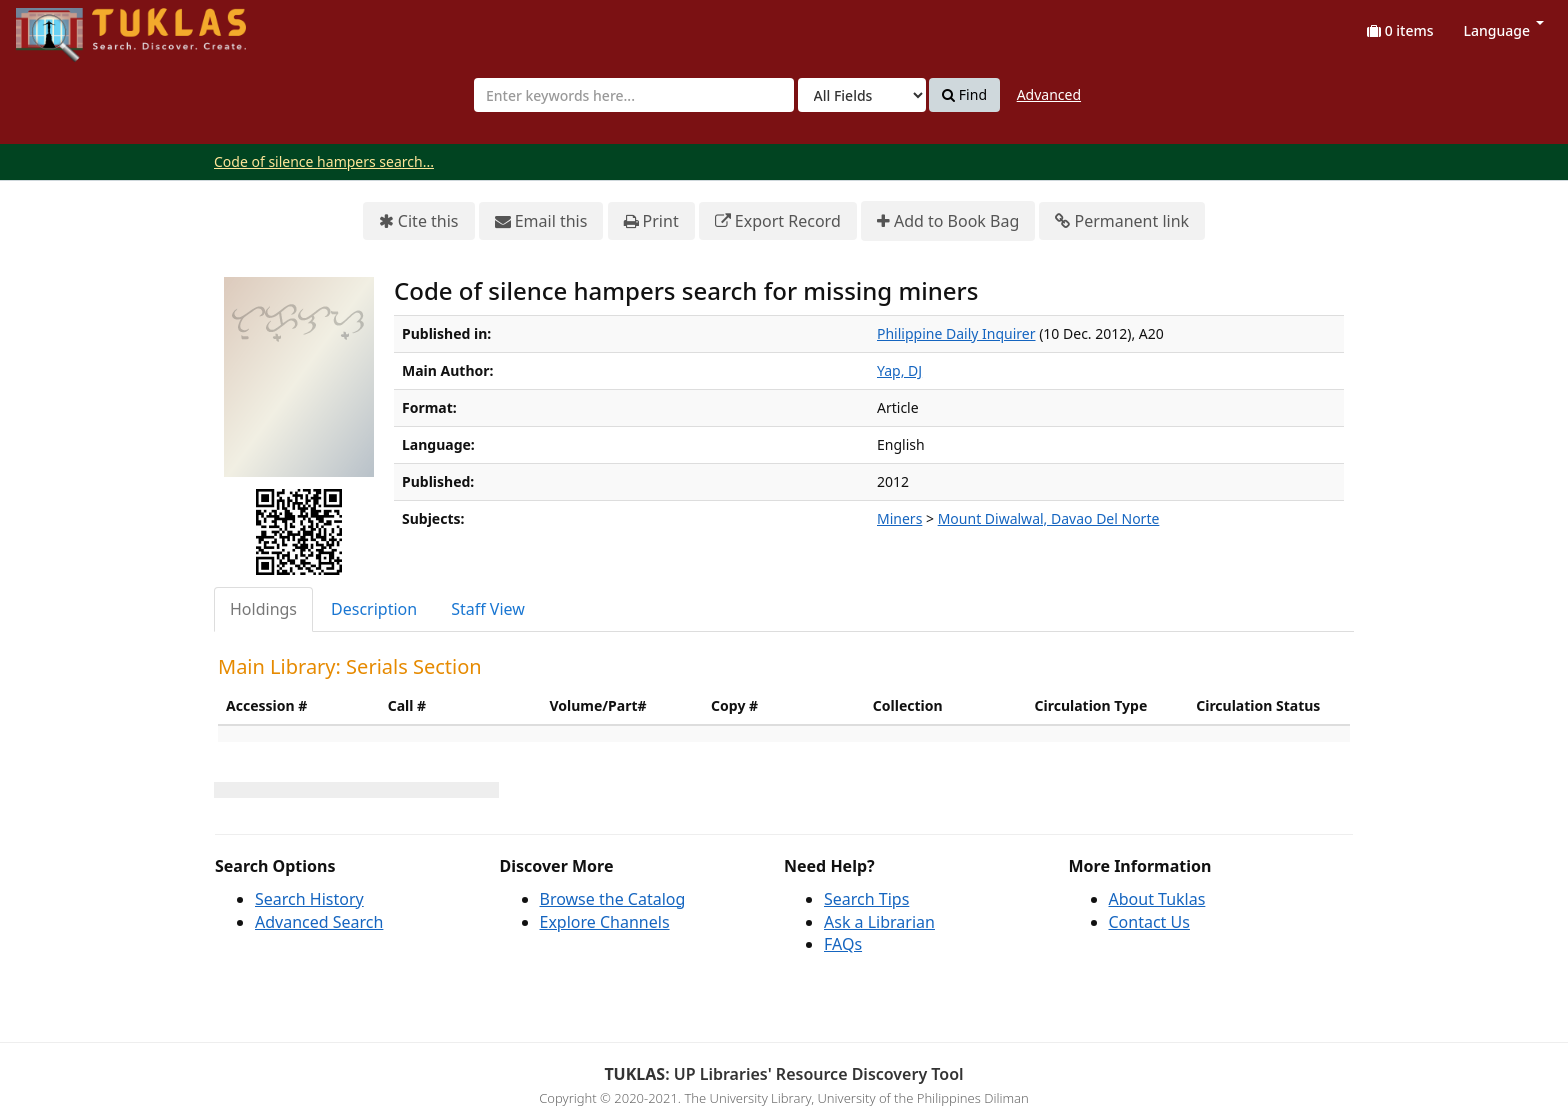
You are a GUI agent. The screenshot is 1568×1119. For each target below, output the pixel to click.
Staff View (488, 609)
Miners (899, 518)
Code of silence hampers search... (324, 161)
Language (1504, 30)
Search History (309, 899)
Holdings (263, 609)
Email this (541, 221)
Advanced (1049, 94)
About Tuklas (1157, 899)
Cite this (419, 221)
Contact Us (1149, 922)
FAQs (843, 944)
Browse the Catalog (613, 899)
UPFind (65, 25)
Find (964, 95)
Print (651, 221)
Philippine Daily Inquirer (956, 333)
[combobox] (634, 95)
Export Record (778, 221)
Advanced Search (319, 922)
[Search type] (862, 95)
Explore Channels (605, 922)
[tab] (264, 609)
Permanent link (1122, 221)
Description (374, 609)
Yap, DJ (899, 370)
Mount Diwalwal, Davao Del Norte (1049, 518)
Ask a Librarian (879, 922)
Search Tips (866, 899)
